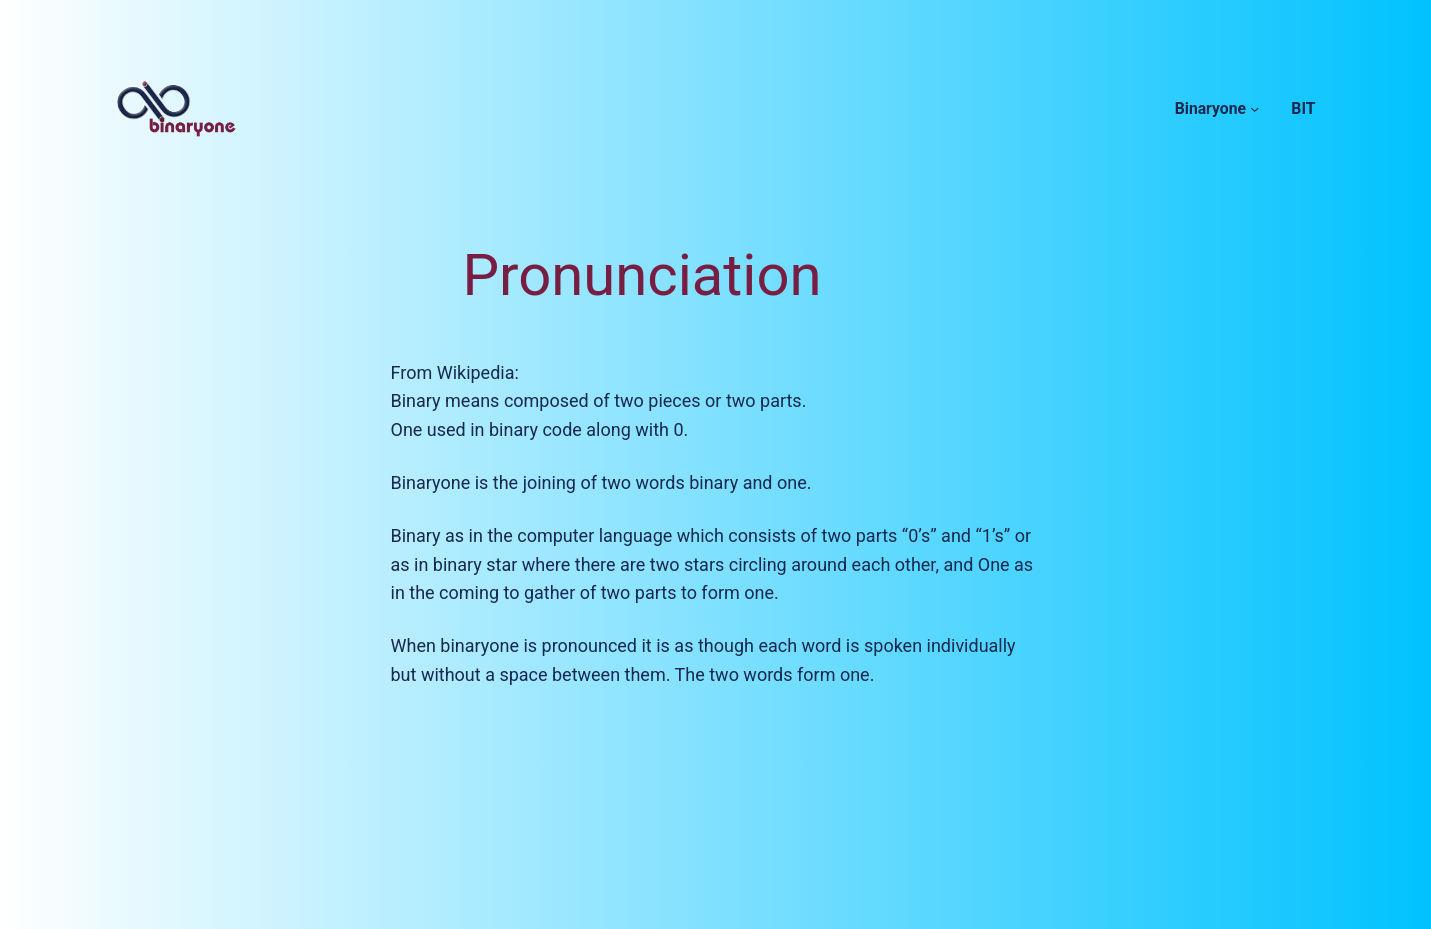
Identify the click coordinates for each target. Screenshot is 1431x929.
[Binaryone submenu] (1254, 108)
